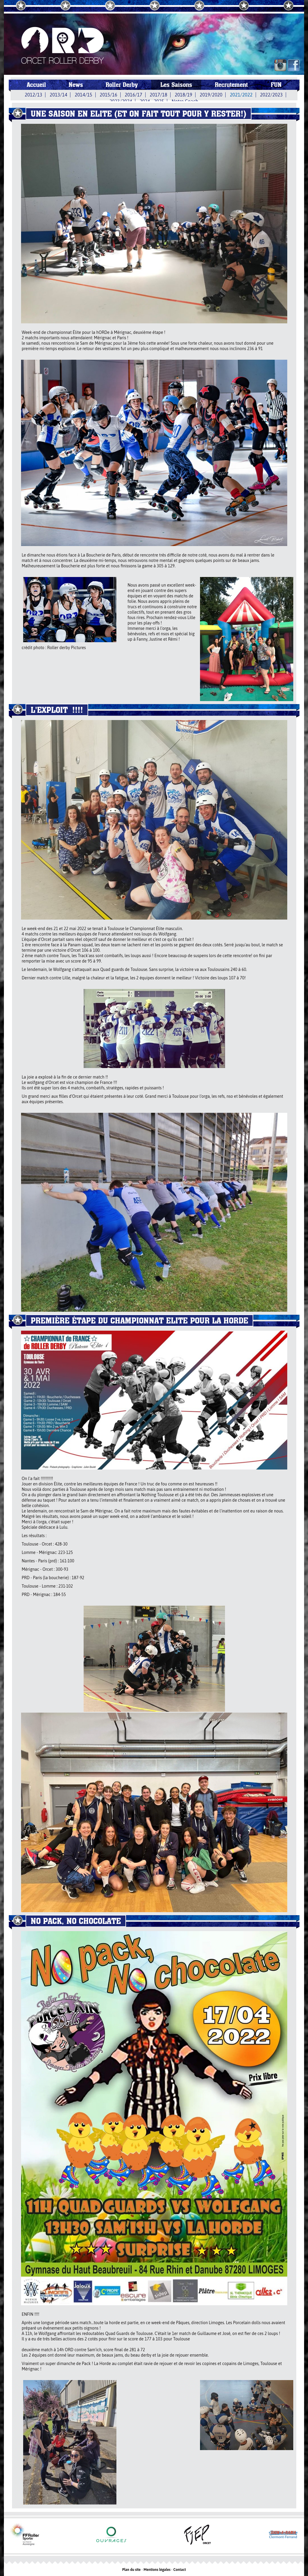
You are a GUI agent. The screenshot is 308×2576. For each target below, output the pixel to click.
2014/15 (83, 94)
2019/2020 (211, 94)
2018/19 (183, 94)
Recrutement (231, 84)
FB (294, 65)
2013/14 (58, 94)
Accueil (36, 84)
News (76, 84)
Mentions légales (157, 2570)
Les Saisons (176, 84)
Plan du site (131, 2570)
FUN (276, 84)
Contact (179, 2570)
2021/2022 (241, 94)
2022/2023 (271, 94)
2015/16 (108, 94)
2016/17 (133, 94)
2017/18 (158, 94)
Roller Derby (122, 84)
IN (280, 65)
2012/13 (33, 94)
